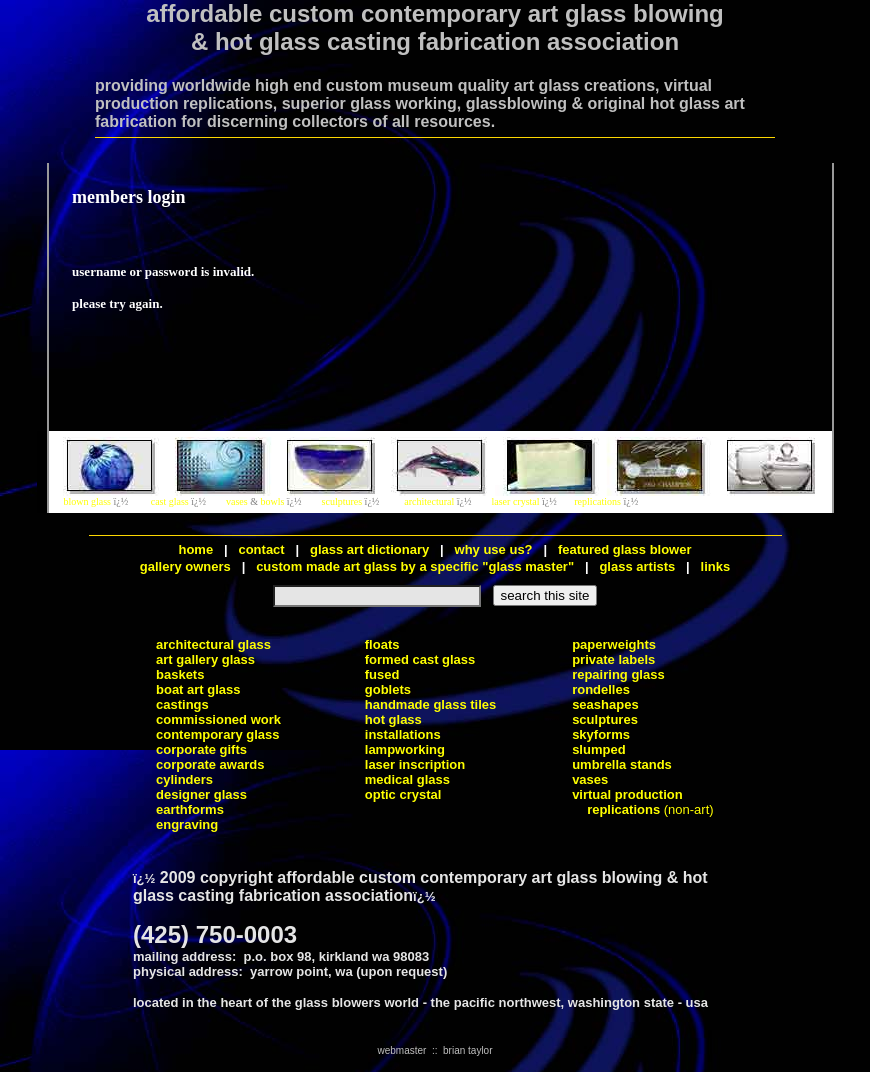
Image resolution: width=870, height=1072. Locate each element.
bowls (272, 501)
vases (237, 501)
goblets (388, 689)
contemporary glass (218, 734)
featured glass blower (625, 549)
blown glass (88, 501)
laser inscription (415, 764)
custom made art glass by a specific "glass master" (415, 566)
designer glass (201, 794)
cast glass (170, 501)
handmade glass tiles (431, 704)
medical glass (407, 779)
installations (403, 734)
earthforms (190, 809)
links (716, 566)
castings (182, 704)
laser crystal (516, 501)
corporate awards (210, 764)
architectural (429, 501)
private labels (613, 659)
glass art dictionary (369, 549)
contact (263, 549)
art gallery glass (205, 659)
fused (382, 674)
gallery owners (185, 566)
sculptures (342, 501)
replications (597, 501)
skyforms (601, 734)
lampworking (405, 749)
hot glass (393, 719)
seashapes (605, 704)
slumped (598, 749)
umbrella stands (622, 764)
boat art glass (198, 689)
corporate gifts (201, 749)
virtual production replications (627, 802)
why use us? (494, 549)
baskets (180, 674)
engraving (187, 824)
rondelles (601, 689)
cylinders (184, 779)
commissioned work (218, 719)
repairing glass (618, 674)
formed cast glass (420, 659)
